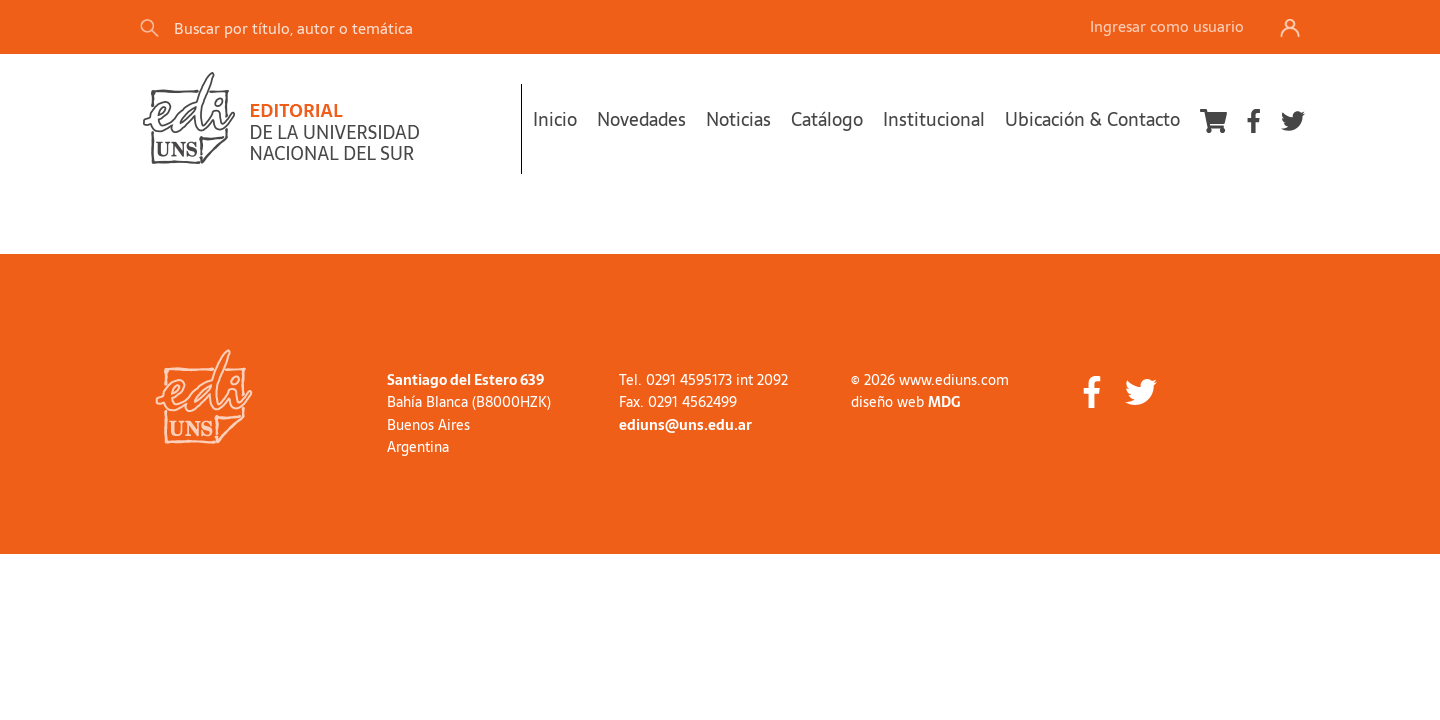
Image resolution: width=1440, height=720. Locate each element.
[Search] (419, 27)
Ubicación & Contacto (1092, 119)
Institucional (934, 119)
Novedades (641, 119)
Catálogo (827, 119)
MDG (944, 402)
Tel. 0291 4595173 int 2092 (703, 380)
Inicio (555, 119)
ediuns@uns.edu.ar (685, 425)
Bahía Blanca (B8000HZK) (469, 402)
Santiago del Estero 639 (465, 380)
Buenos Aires (428, 425)
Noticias (738, 119)
